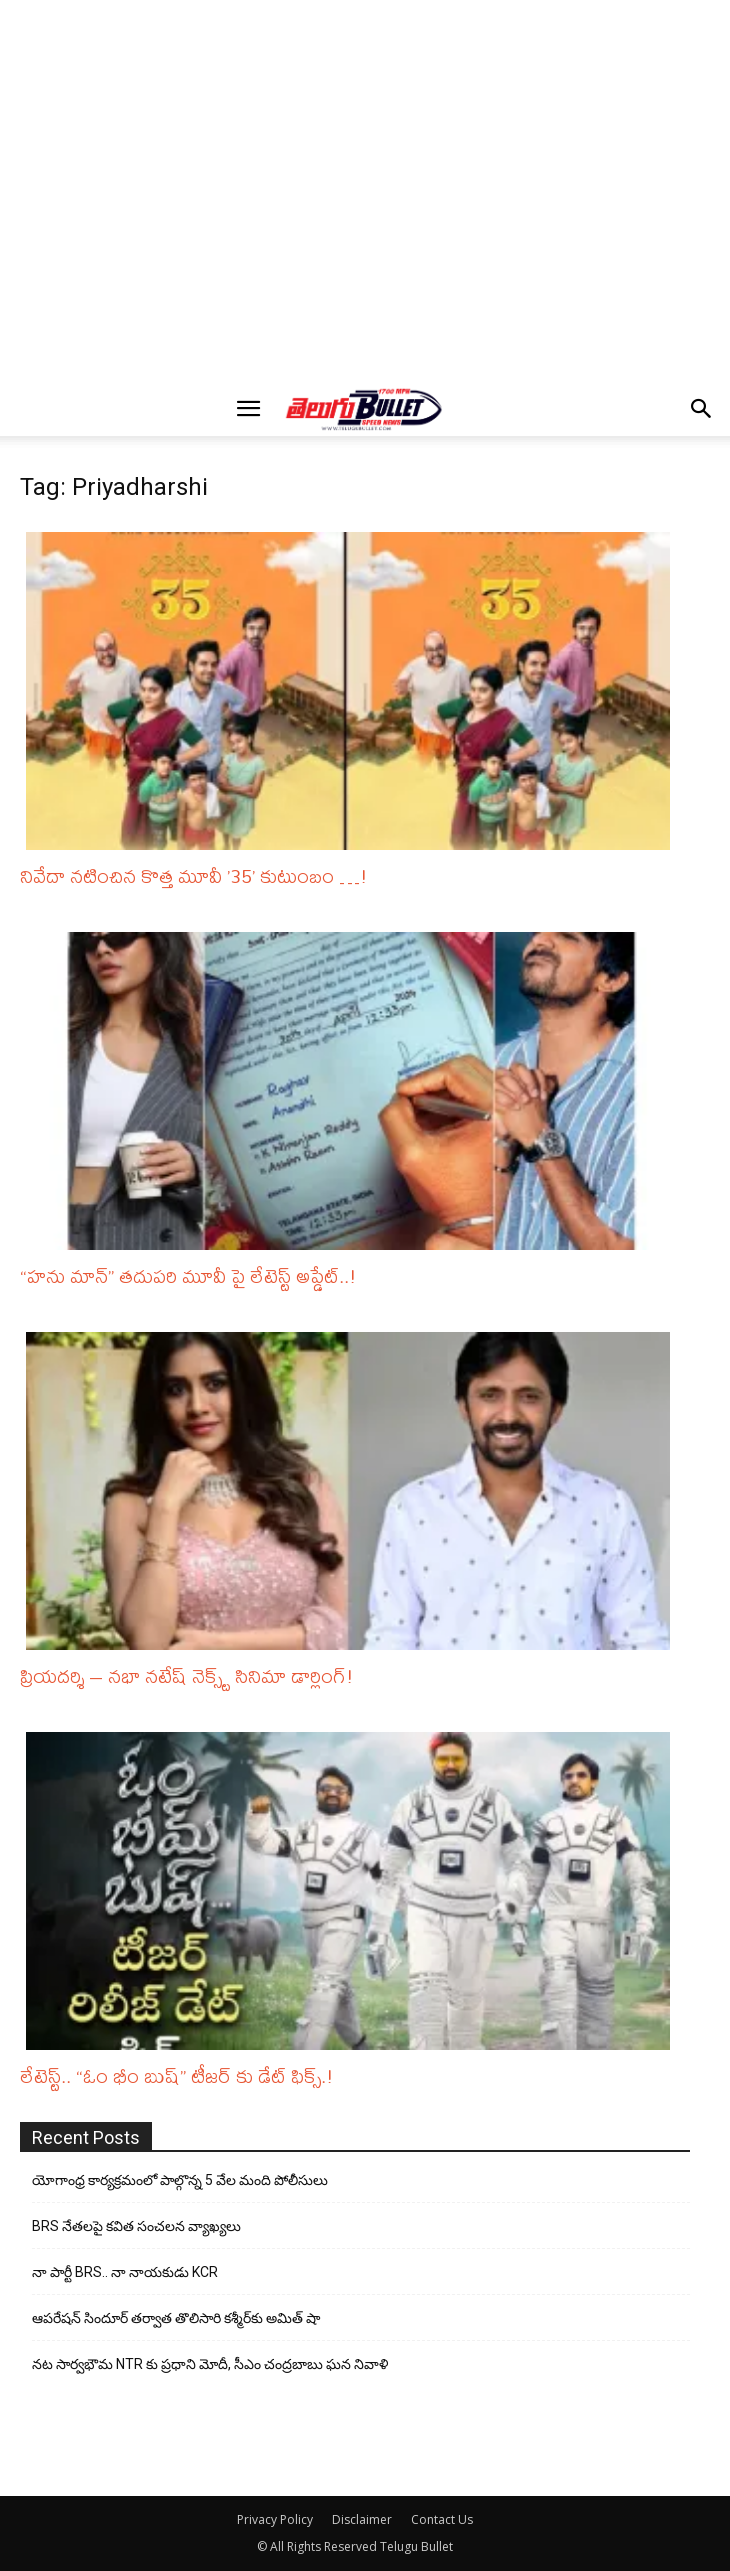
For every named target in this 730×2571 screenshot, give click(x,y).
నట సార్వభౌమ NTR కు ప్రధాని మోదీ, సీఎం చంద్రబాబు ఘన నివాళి (210, 2364)
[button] (248, 409)
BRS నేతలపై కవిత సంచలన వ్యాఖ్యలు (136, 2226)
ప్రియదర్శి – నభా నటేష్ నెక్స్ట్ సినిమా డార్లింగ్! (187, 1675)
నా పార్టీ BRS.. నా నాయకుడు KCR (125, 2272)
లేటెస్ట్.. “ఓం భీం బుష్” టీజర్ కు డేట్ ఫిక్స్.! (177, 2075)
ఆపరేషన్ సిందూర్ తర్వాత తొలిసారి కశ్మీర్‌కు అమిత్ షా (176, 2318)
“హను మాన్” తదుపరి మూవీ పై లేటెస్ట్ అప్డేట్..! (188, 1275)
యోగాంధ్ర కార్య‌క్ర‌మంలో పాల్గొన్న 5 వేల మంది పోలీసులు (180, 2180)
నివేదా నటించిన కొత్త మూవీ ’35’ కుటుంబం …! (194, 875)
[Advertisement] (371, 41)
